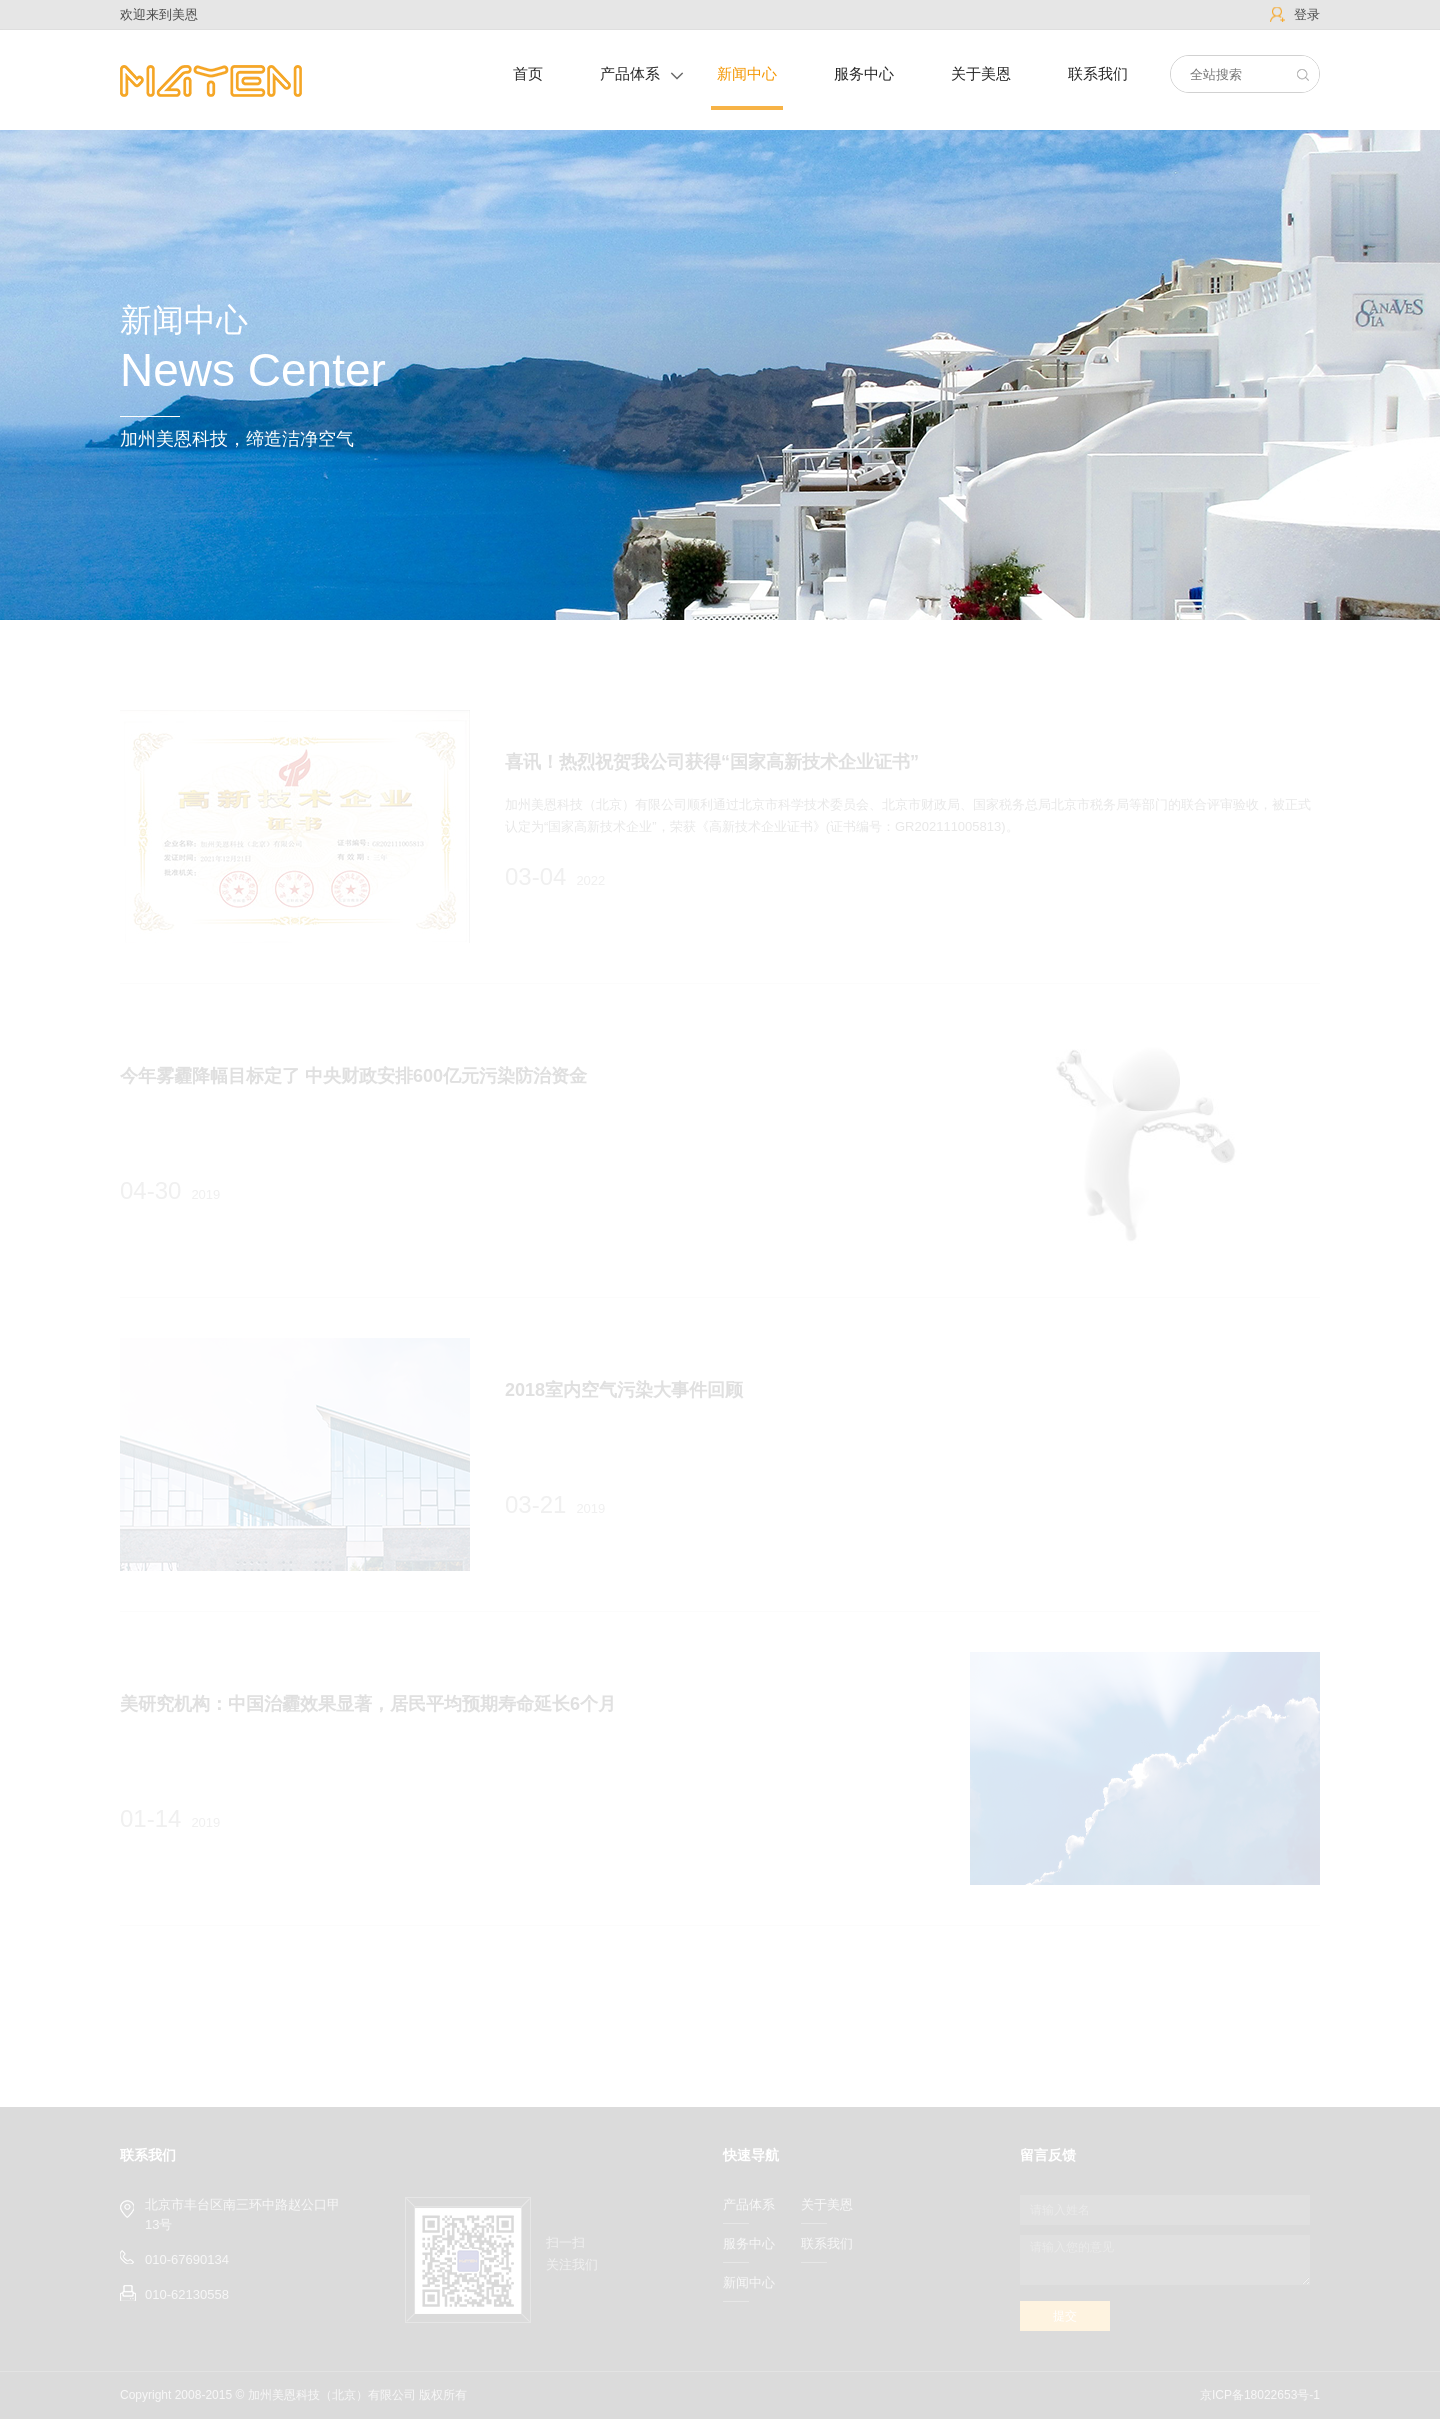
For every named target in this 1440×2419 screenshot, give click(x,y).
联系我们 (1098, 73)
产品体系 (630, 73)
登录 (1307, 14)
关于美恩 (981, 73)
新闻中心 (747, 73)
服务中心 (864, 73)
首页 (528, 73)
